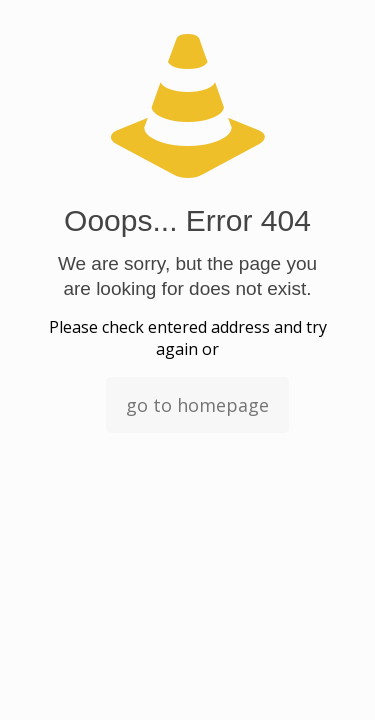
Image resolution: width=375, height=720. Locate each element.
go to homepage (197, 405)
